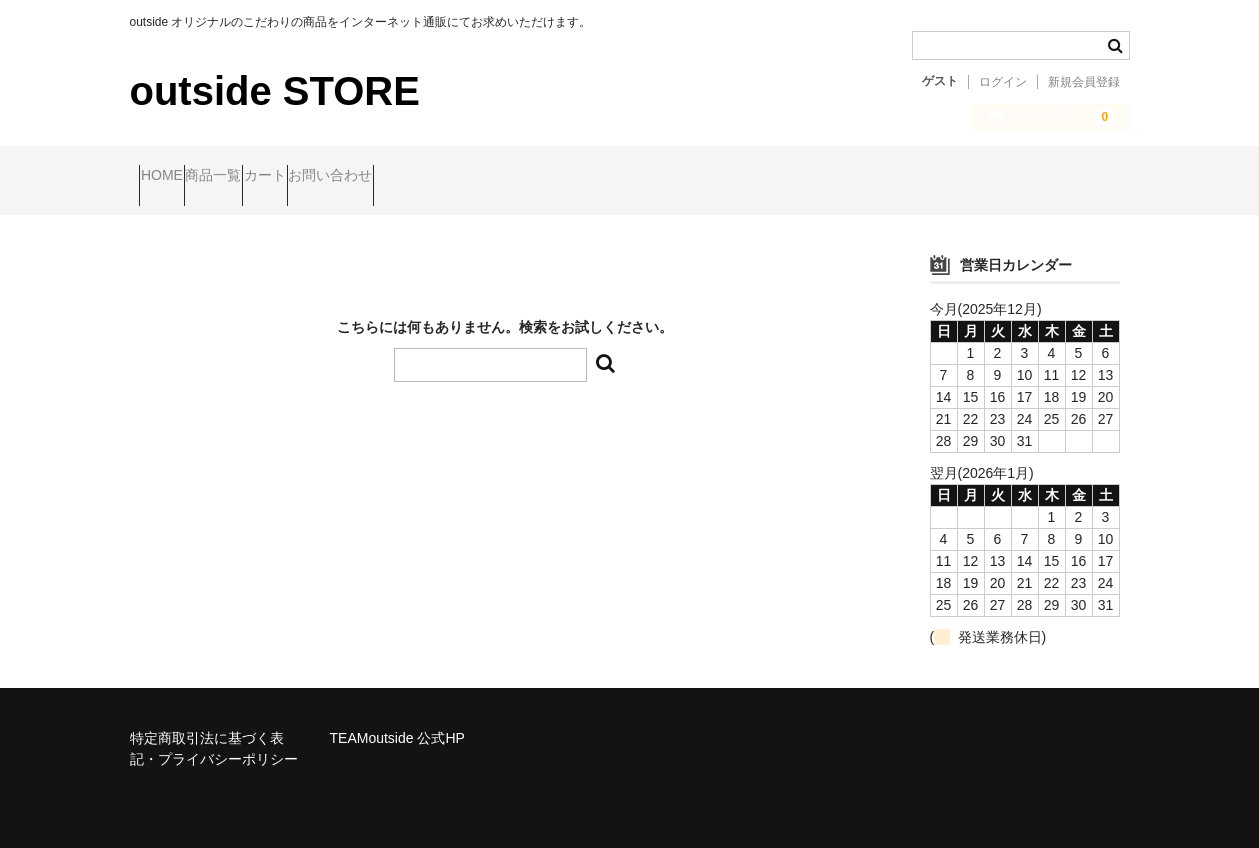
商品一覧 (261, 177)
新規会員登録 (1084, 82)
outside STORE (275, 91)
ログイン (1003, 82)
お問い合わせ (455, 177)
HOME (171, 177)
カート (351, 177)
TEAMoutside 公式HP (397, 721)
